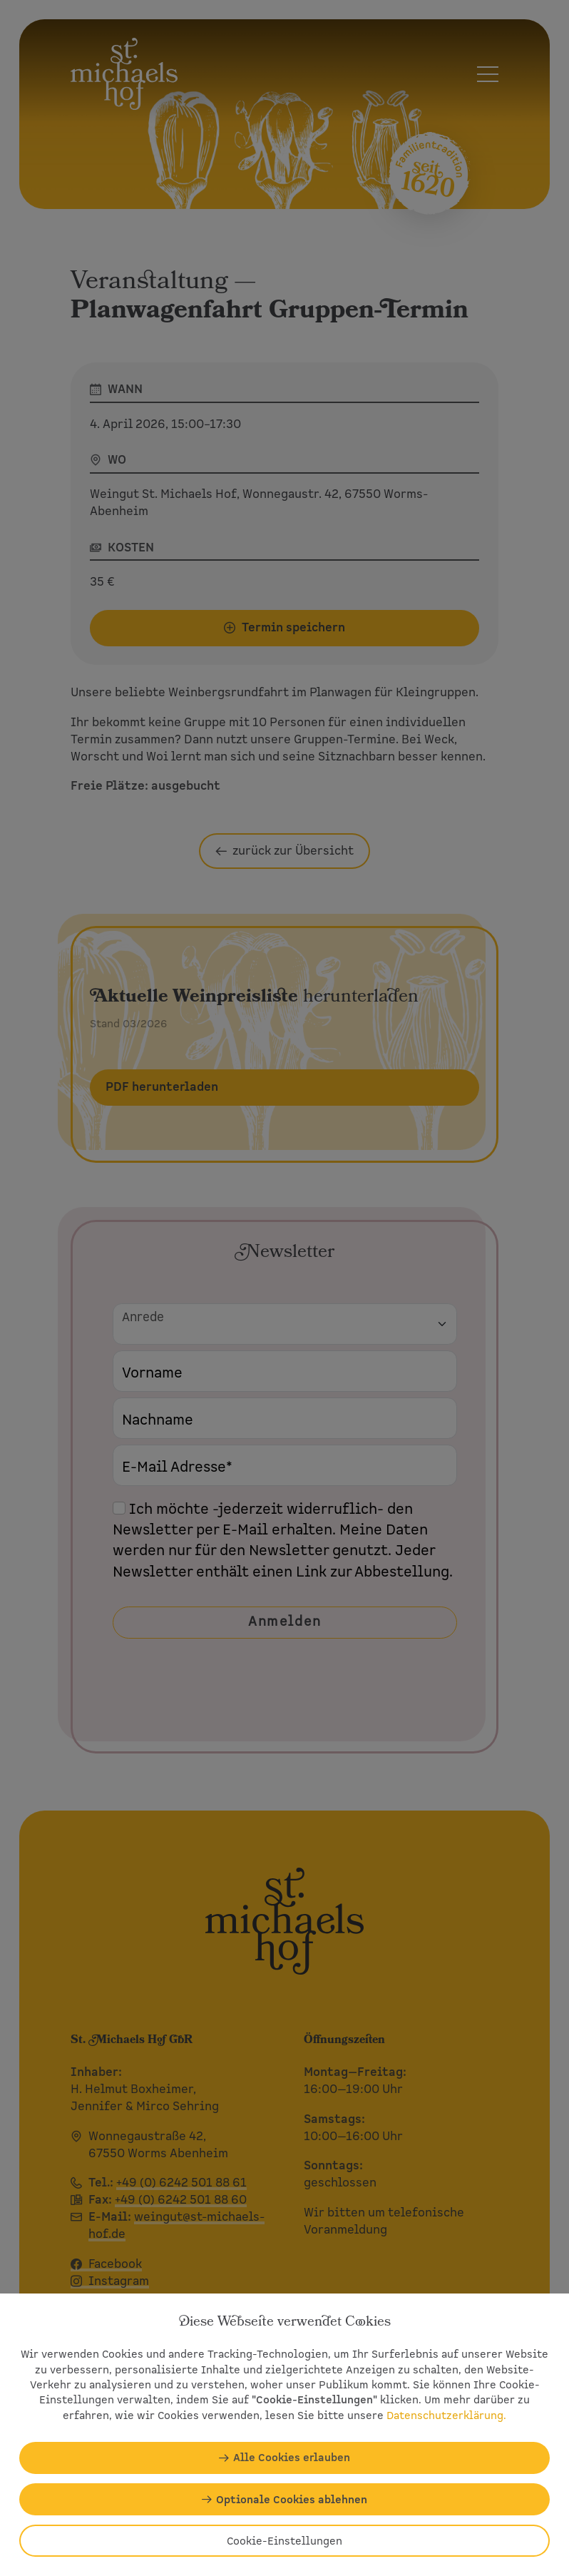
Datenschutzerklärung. (446, 2415)
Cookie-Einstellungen (284, 2540)
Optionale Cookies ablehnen (291, 2499)
